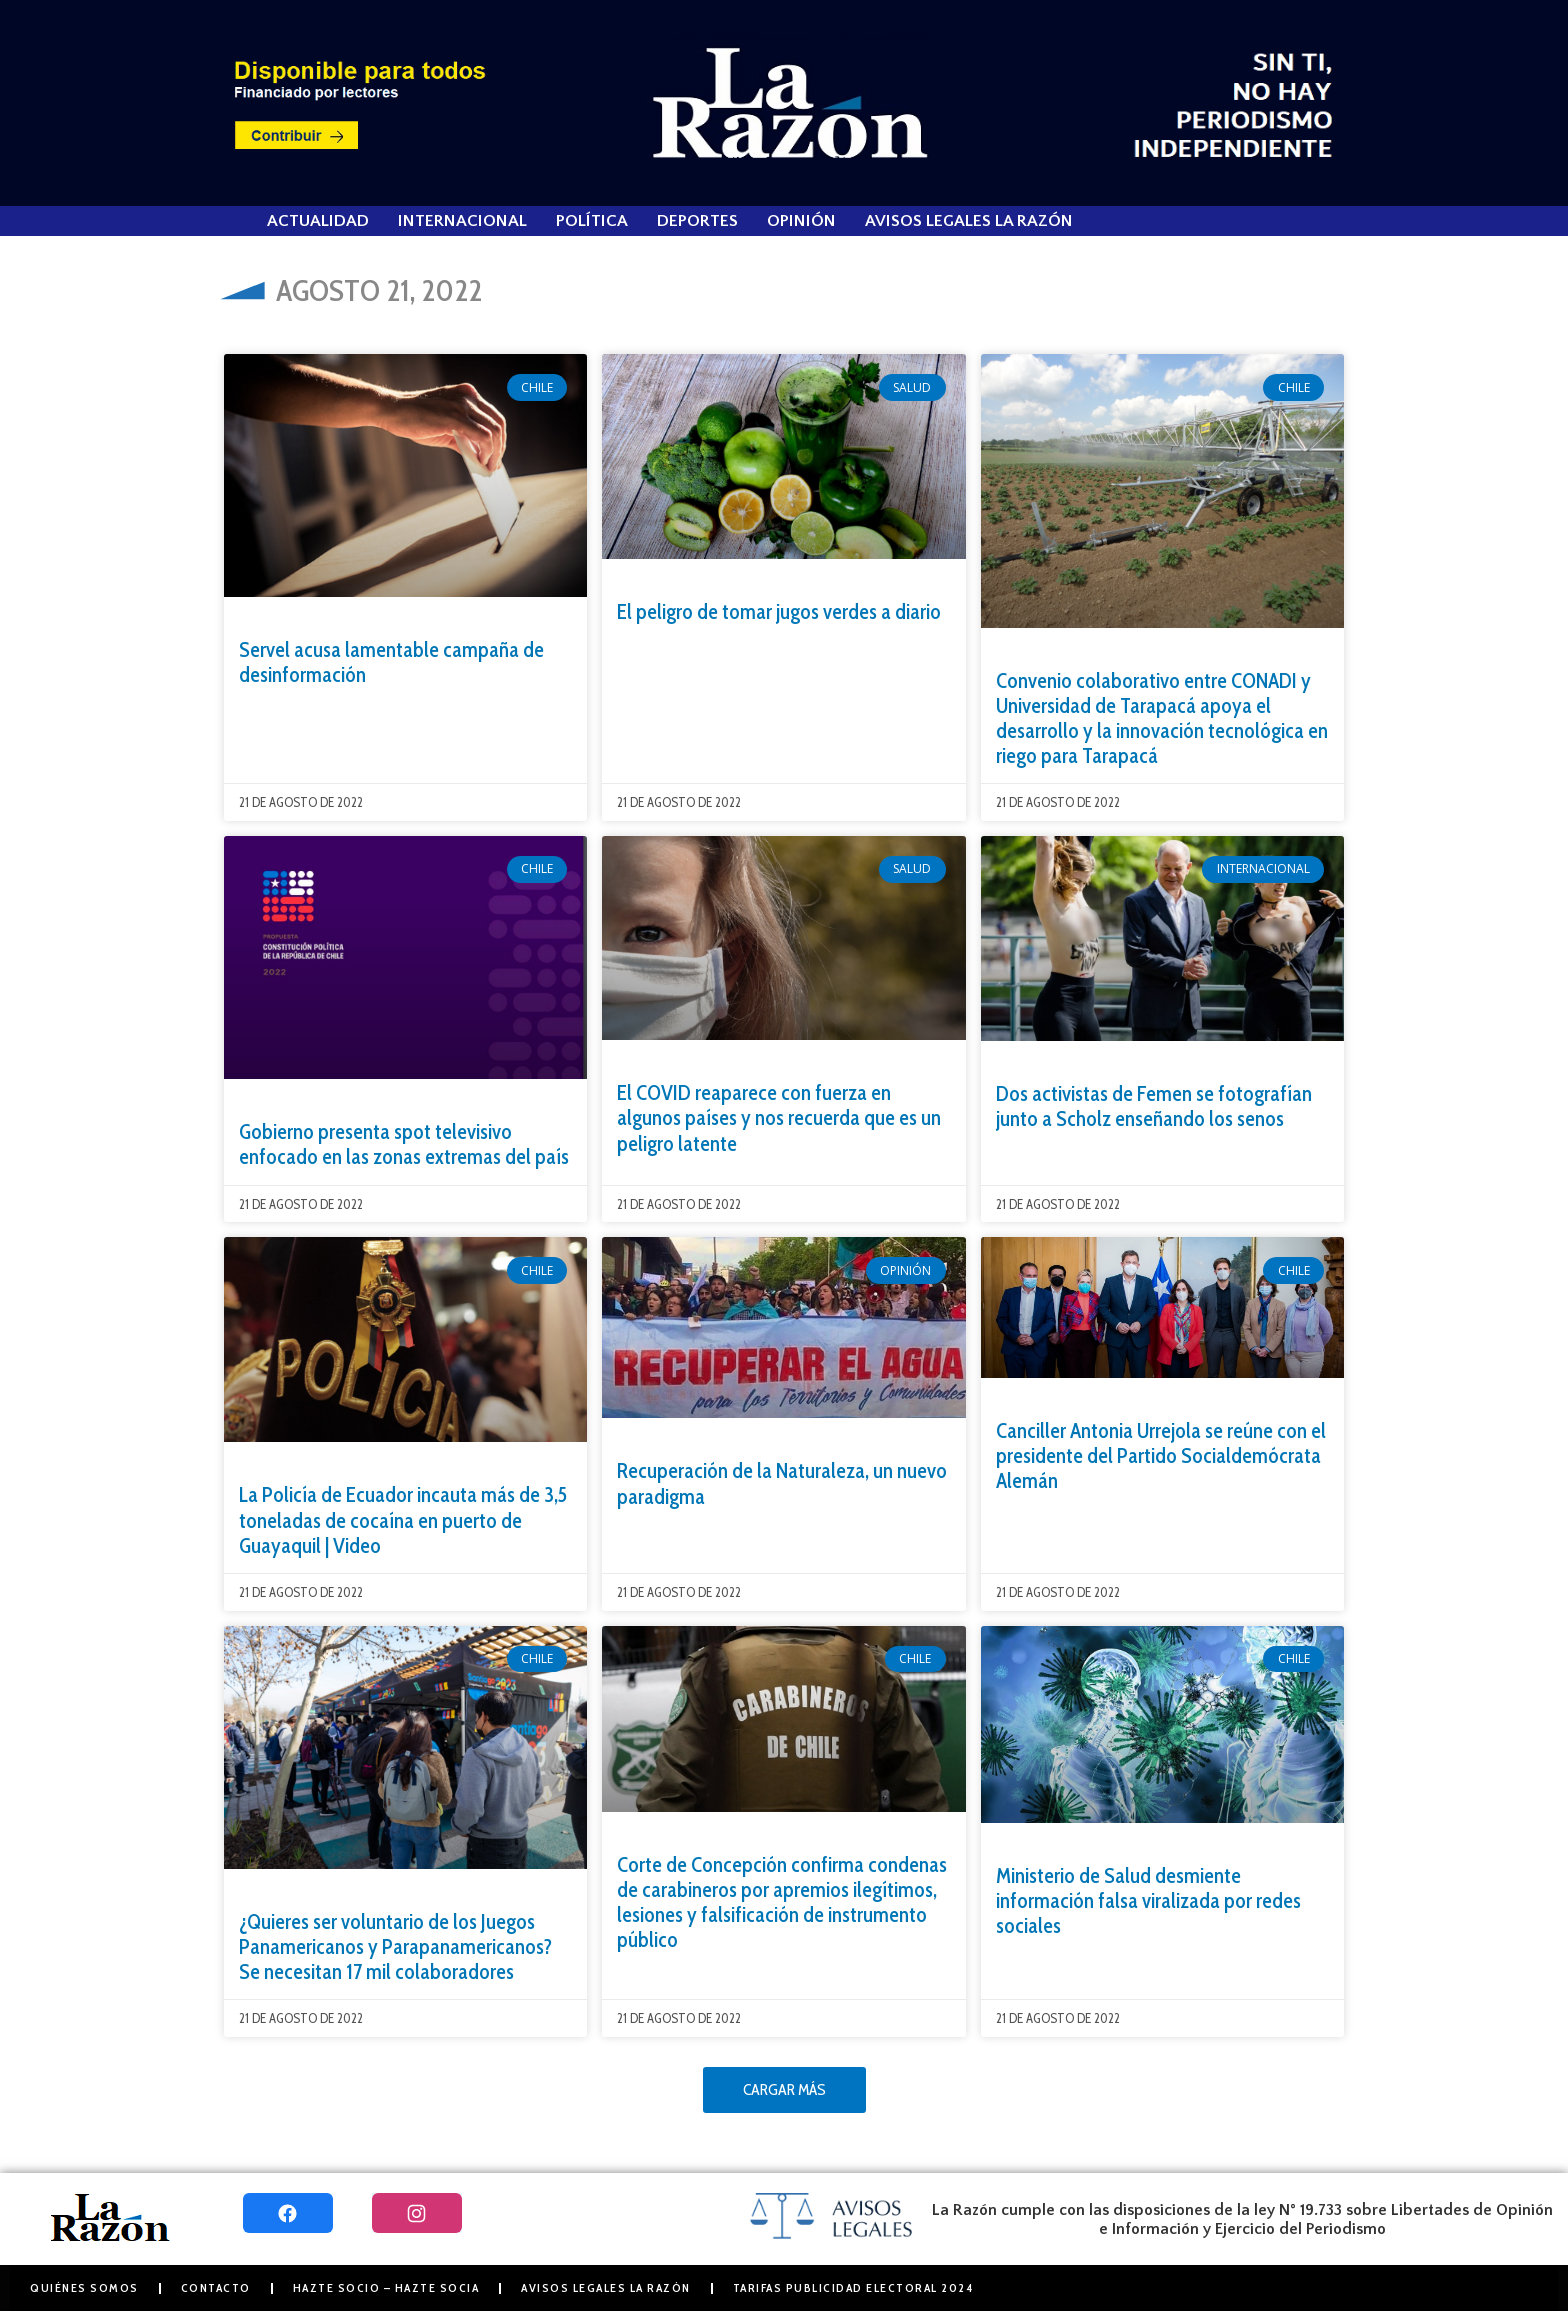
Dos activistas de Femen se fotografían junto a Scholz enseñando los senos (1154, 1106)
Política (592, 221)
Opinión (801, 221)
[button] (784, 2090)
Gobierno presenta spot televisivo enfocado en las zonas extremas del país (404, 1144)
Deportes (697, 221)
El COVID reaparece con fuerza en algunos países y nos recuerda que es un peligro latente (779, 1117)
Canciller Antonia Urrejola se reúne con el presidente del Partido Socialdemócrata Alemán (1161, 1455)
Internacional (462, 221)
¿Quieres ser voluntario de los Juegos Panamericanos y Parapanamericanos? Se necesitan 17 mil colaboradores (395, 1946)
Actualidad (318, 221)
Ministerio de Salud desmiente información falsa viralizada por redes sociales (1148, 1900)
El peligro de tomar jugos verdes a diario (779, 611)
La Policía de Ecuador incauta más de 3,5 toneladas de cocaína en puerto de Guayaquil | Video (403, 1519)
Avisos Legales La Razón (969, 221)
